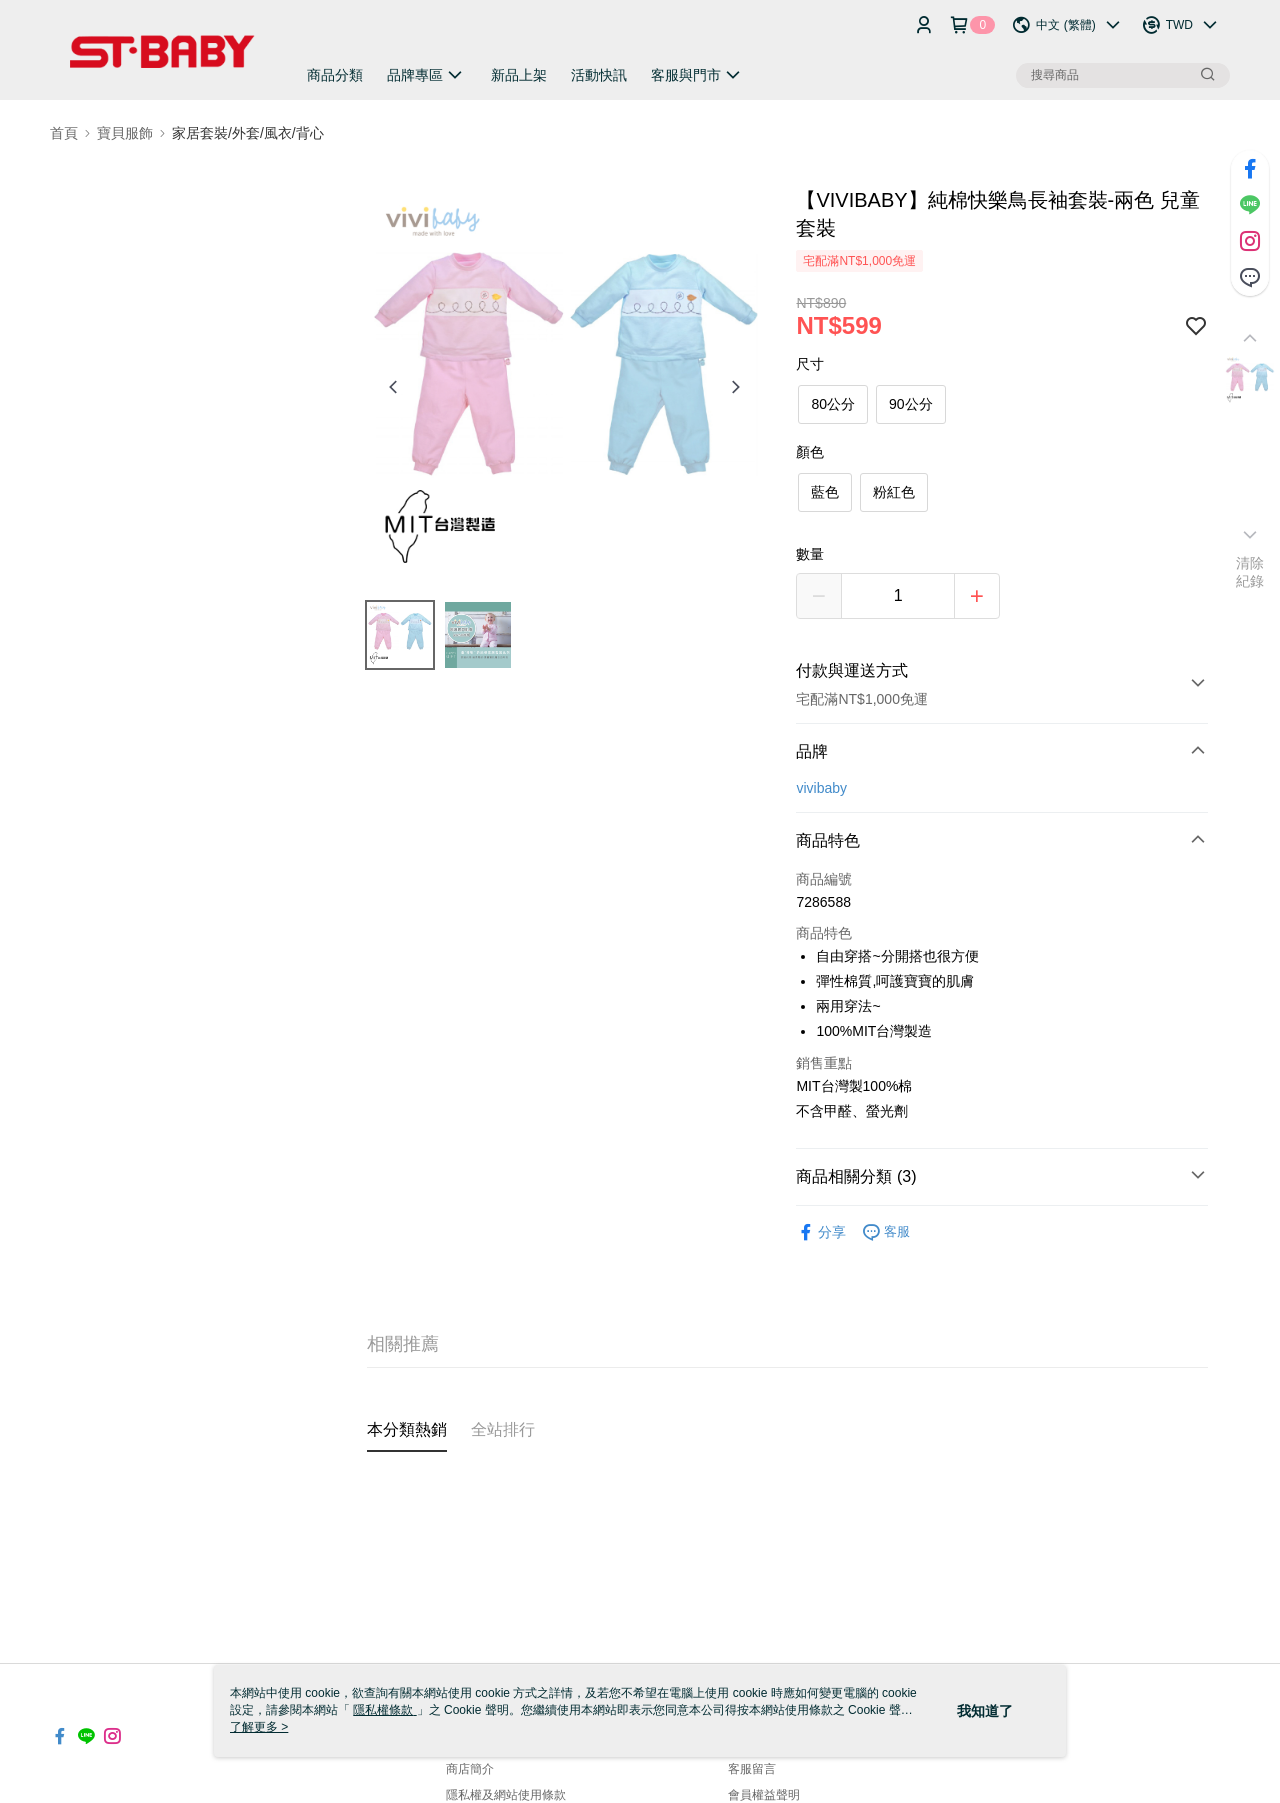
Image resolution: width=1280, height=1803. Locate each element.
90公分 (911, 404)
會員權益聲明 (764, 1795)
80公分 (833, 404)
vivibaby (821, 788)
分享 (821, 1232)
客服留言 (752, 1769)
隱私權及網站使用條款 (506, 1795)
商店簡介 (470, 1769)
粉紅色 (894, 492)
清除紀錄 (1250, 572)
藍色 (825, 492)
